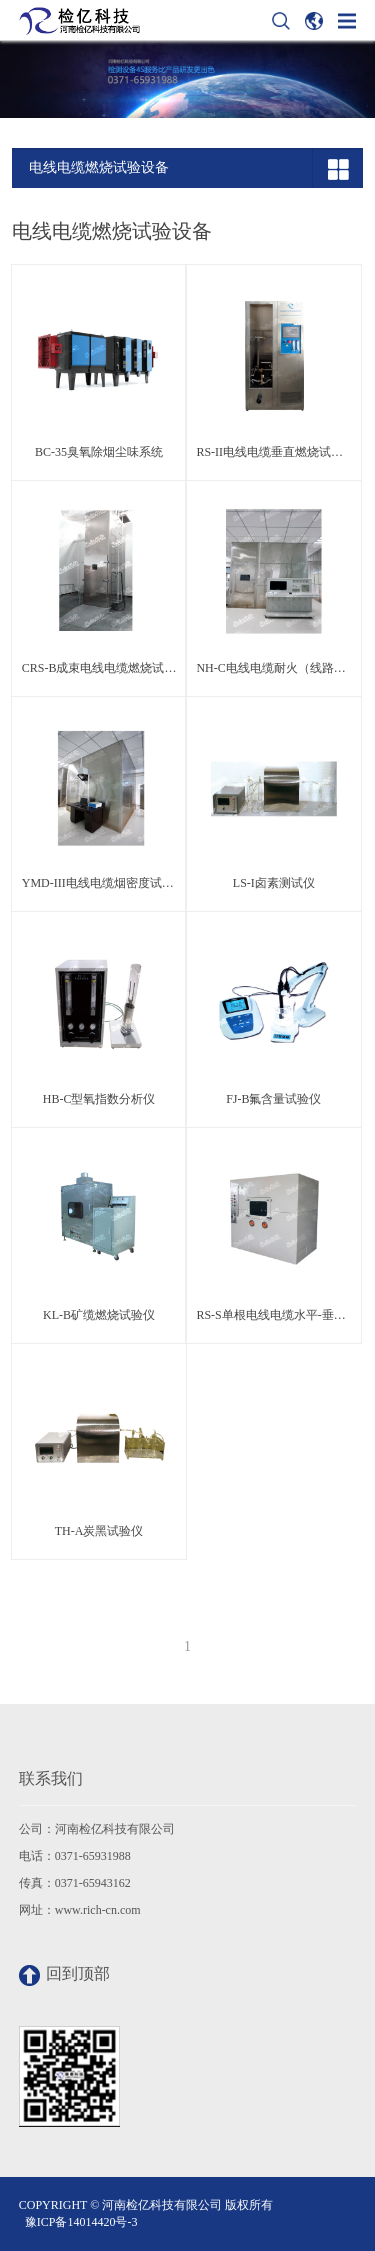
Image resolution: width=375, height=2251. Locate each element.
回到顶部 (64, 1975)
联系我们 (51, 1778)
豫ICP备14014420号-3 (81, 2222)
